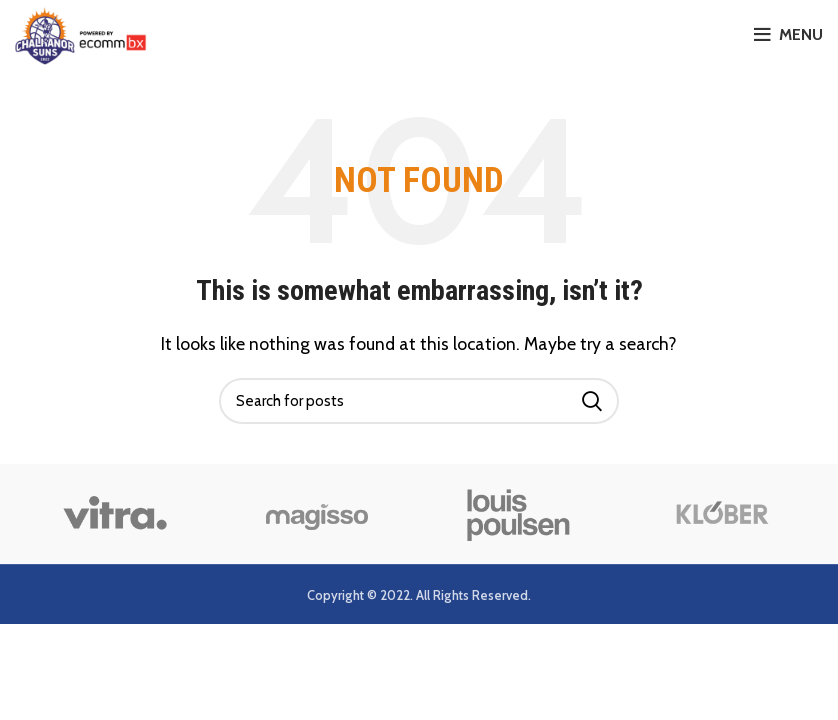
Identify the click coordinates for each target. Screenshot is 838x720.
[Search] (419, 401)
